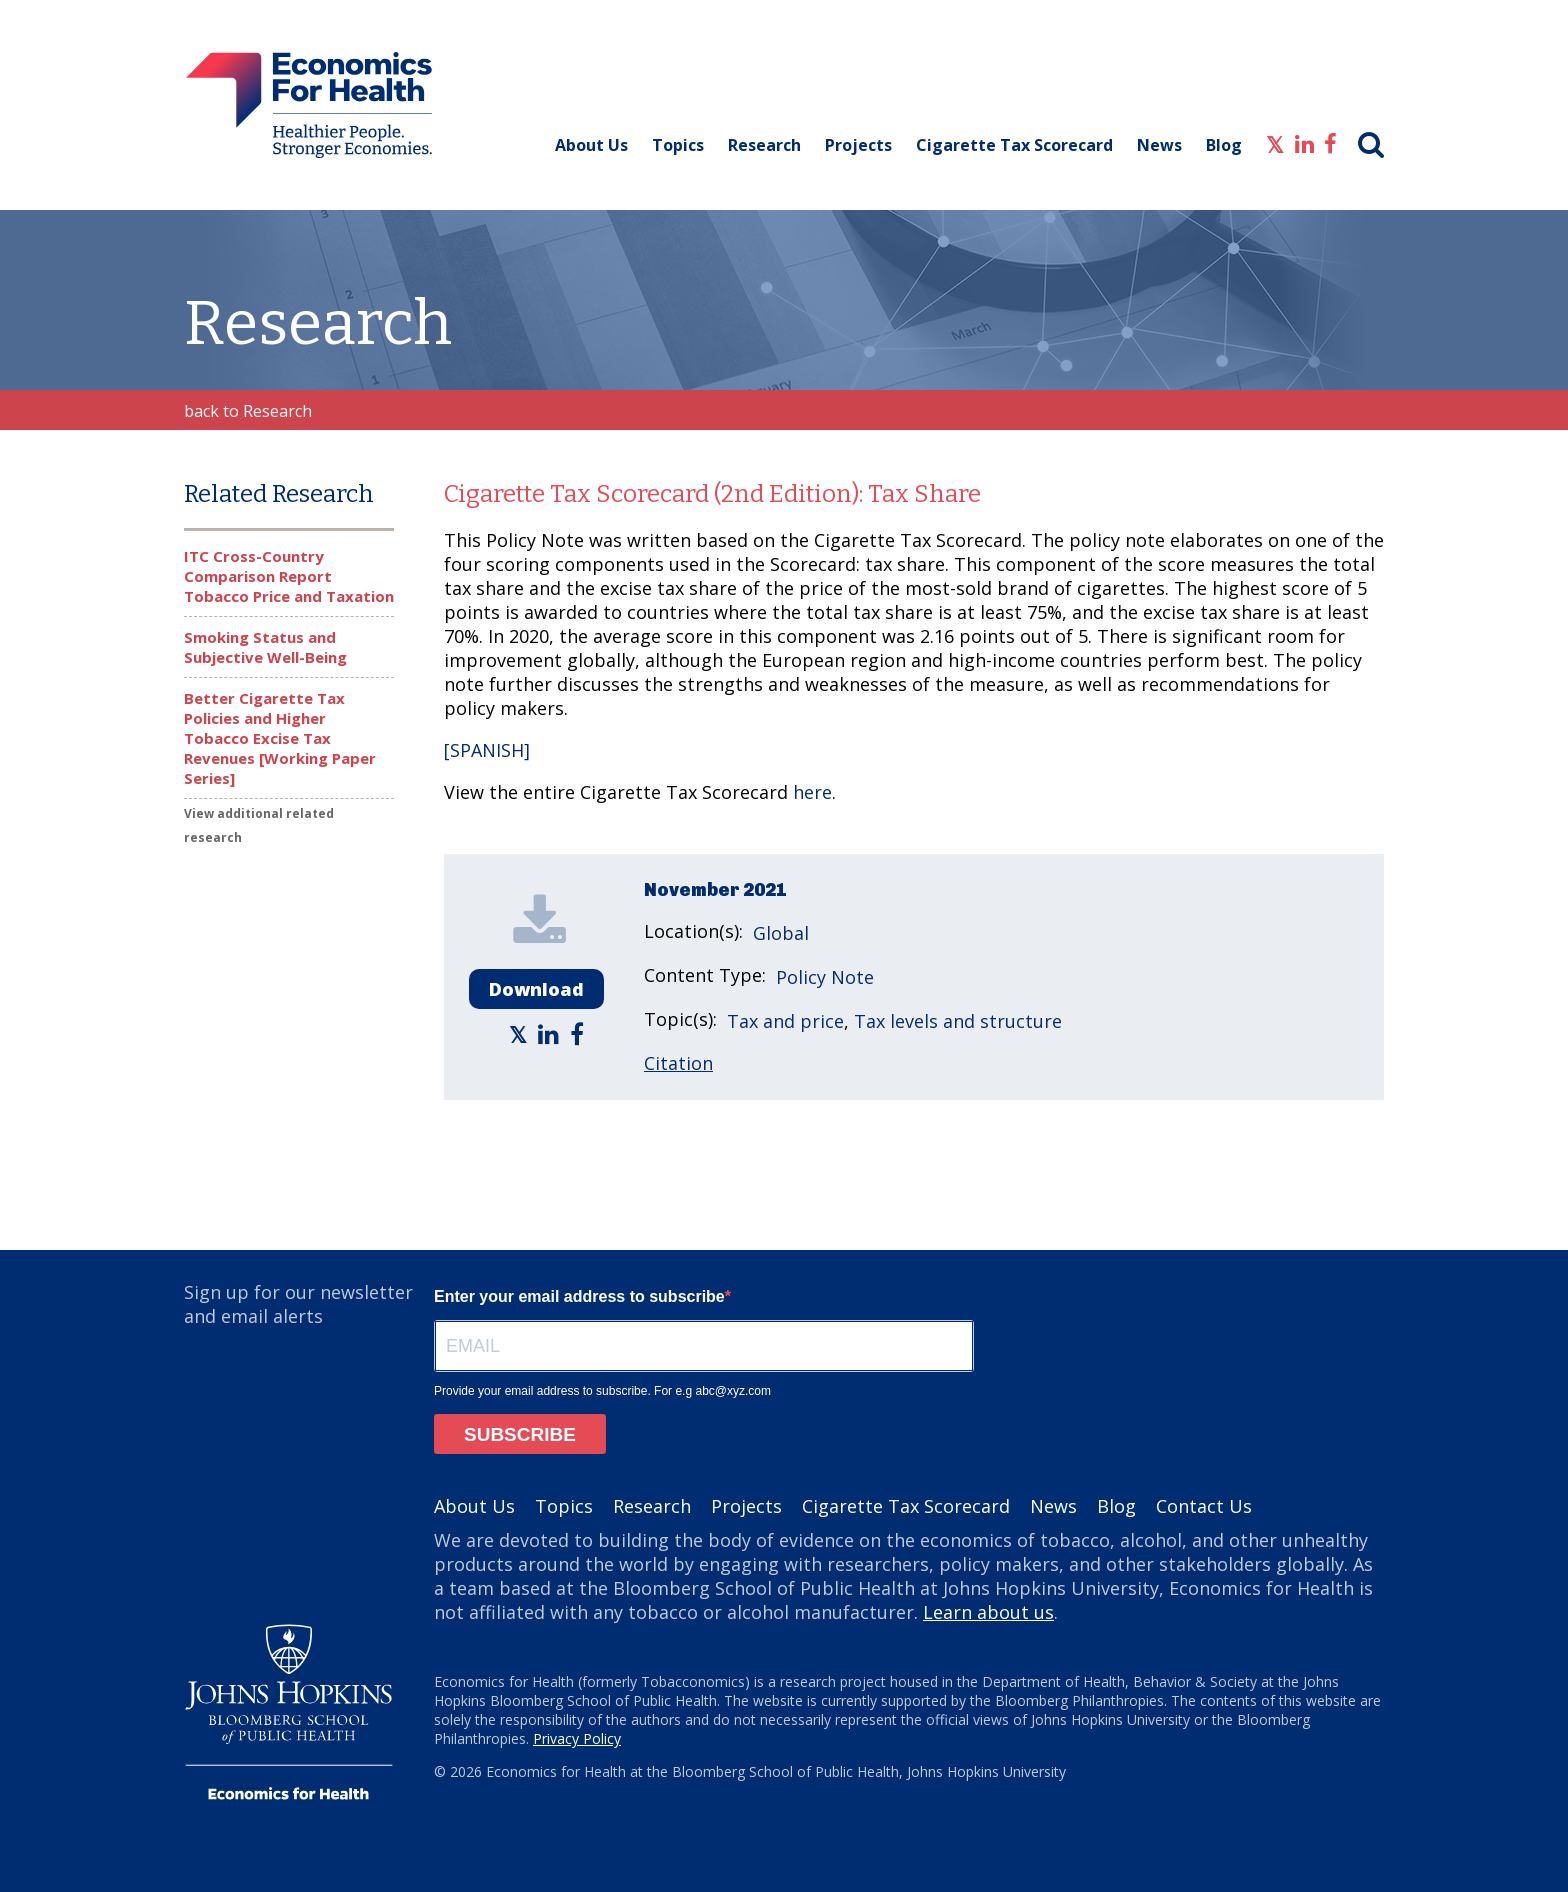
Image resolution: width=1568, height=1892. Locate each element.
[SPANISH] (487, 750)
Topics (678, 145)
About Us (591, 145)
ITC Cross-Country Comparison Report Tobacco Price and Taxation (289, 576)
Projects (858, 145)
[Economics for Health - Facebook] (1330, 142)
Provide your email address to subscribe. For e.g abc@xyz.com (602, 1391)
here (812, 792)
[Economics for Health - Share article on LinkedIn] (551, 1033)
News (1159, 145)
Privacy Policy (577, 1738)
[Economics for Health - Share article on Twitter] (520, 1033)
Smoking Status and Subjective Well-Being (265, 647)
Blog (1224, 145)
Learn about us (988, 1612)
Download (536, 989)
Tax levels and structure (958, 1021)
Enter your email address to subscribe (579, 1296)
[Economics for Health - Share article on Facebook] (579, 1033)
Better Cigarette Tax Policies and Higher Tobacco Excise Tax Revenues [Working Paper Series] (280, 738)
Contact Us (1204, 1506)
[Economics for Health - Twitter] (1275, 142)
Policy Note (825, 977)
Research (764, 145)
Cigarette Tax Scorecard (1014, 145)
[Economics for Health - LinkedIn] (1304, 142)
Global (781, 933)
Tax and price (785, 1021)
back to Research (248, 411)
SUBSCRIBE (520, 1434)
